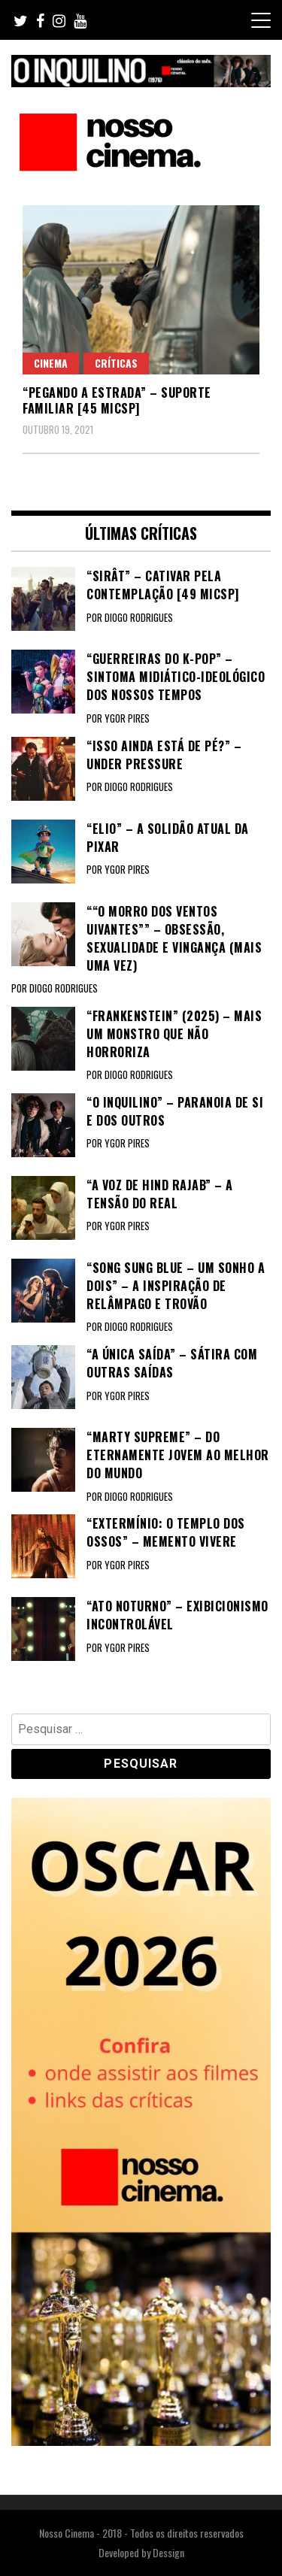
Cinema (51, 363)
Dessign (168, 2552)
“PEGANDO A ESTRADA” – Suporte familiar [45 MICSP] (117, 400)
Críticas (116, 363)
